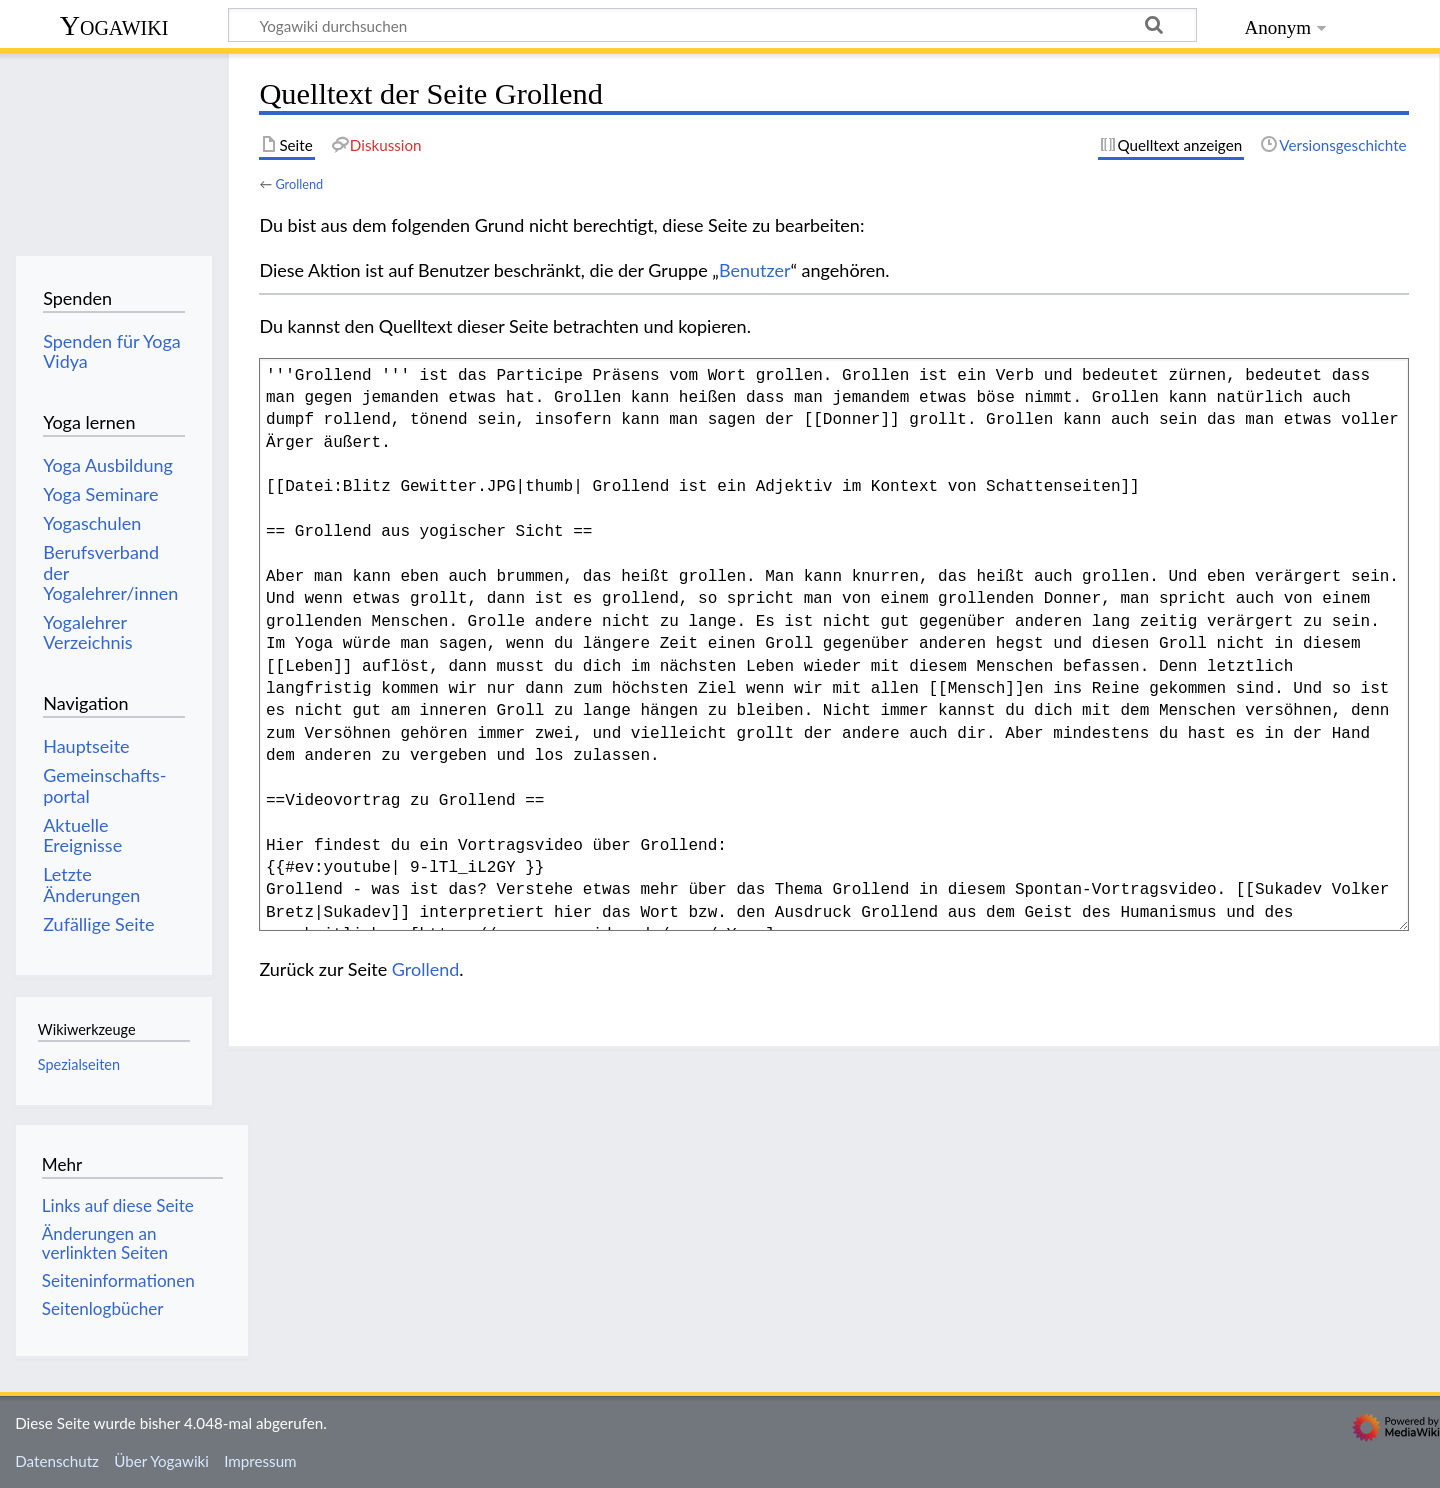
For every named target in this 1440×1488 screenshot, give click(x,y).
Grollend (299, 184)
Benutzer (755, 270)
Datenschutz (57, 1461)
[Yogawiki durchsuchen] (712, 25)
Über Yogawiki (161, 1461)
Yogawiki (114, 25)
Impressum (260, 1461)
